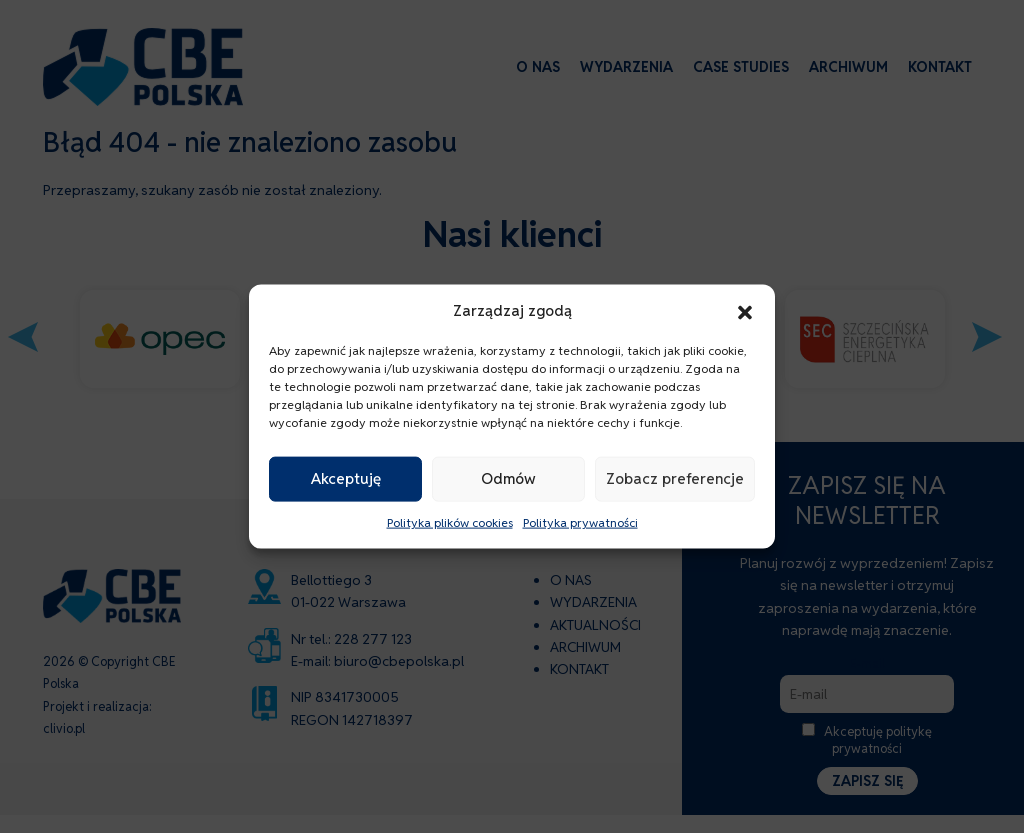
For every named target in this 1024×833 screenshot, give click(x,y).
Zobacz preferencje (675, 478)
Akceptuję (346, 478)
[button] (745, 310)
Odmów (508, 478)
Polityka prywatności (580, 522)
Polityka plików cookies (450, 522)
